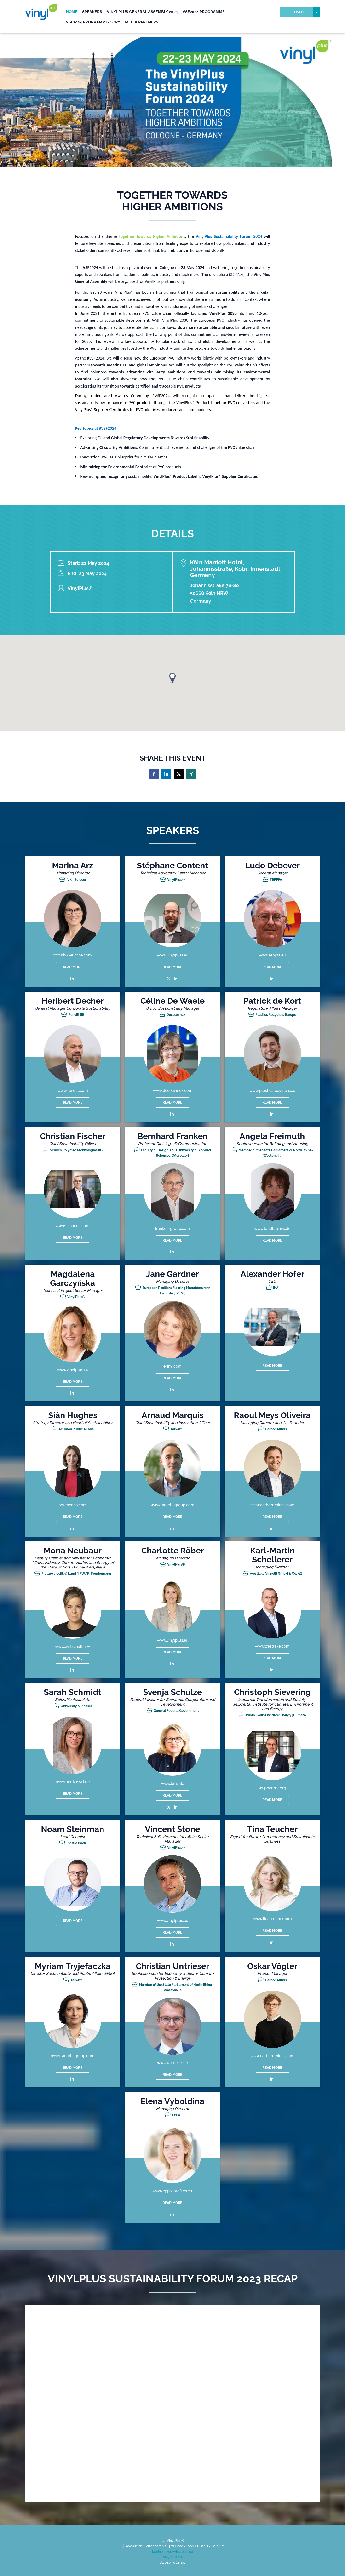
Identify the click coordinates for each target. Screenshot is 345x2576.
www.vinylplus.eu (172, 955)
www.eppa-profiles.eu (172, 2191)
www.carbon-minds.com (272, 1505)
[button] (172, 678)
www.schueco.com (73, 1226)
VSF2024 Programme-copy (93, 24)
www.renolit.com (73, 1090)
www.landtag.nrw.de (272, 1228)
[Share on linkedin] (166, 774)
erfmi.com (172, 1366)
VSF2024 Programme (204, 14)
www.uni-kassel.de (73, 1782)
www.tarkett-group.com (172, 1505)
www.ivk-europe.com (72, 955)
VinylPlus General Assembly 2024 (142, 14)
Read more (72, 967)
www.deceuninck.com (172, 1090)
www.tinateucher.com (272, 1919)
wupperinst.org (272, 1788)
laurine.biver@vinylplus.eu (172, 2551)
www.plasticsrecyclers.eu (272, 1090)
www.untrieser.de (172, 2063)
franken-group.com (172, 1228)
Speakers (92, 14)
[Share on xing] (191, 774)
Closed (297, 15)
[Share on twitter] (179, 774)
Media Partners (141, 24)
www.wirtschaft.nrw (72, 1646)
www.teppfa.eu (272, 955)
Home (71, 14)
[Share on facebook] (154, 774)
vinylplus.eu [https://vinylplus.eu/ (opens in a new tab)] (172, 2557)
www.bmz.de (172, 1783)
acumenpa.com (73, 1505)
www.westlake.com (272, 1646)
